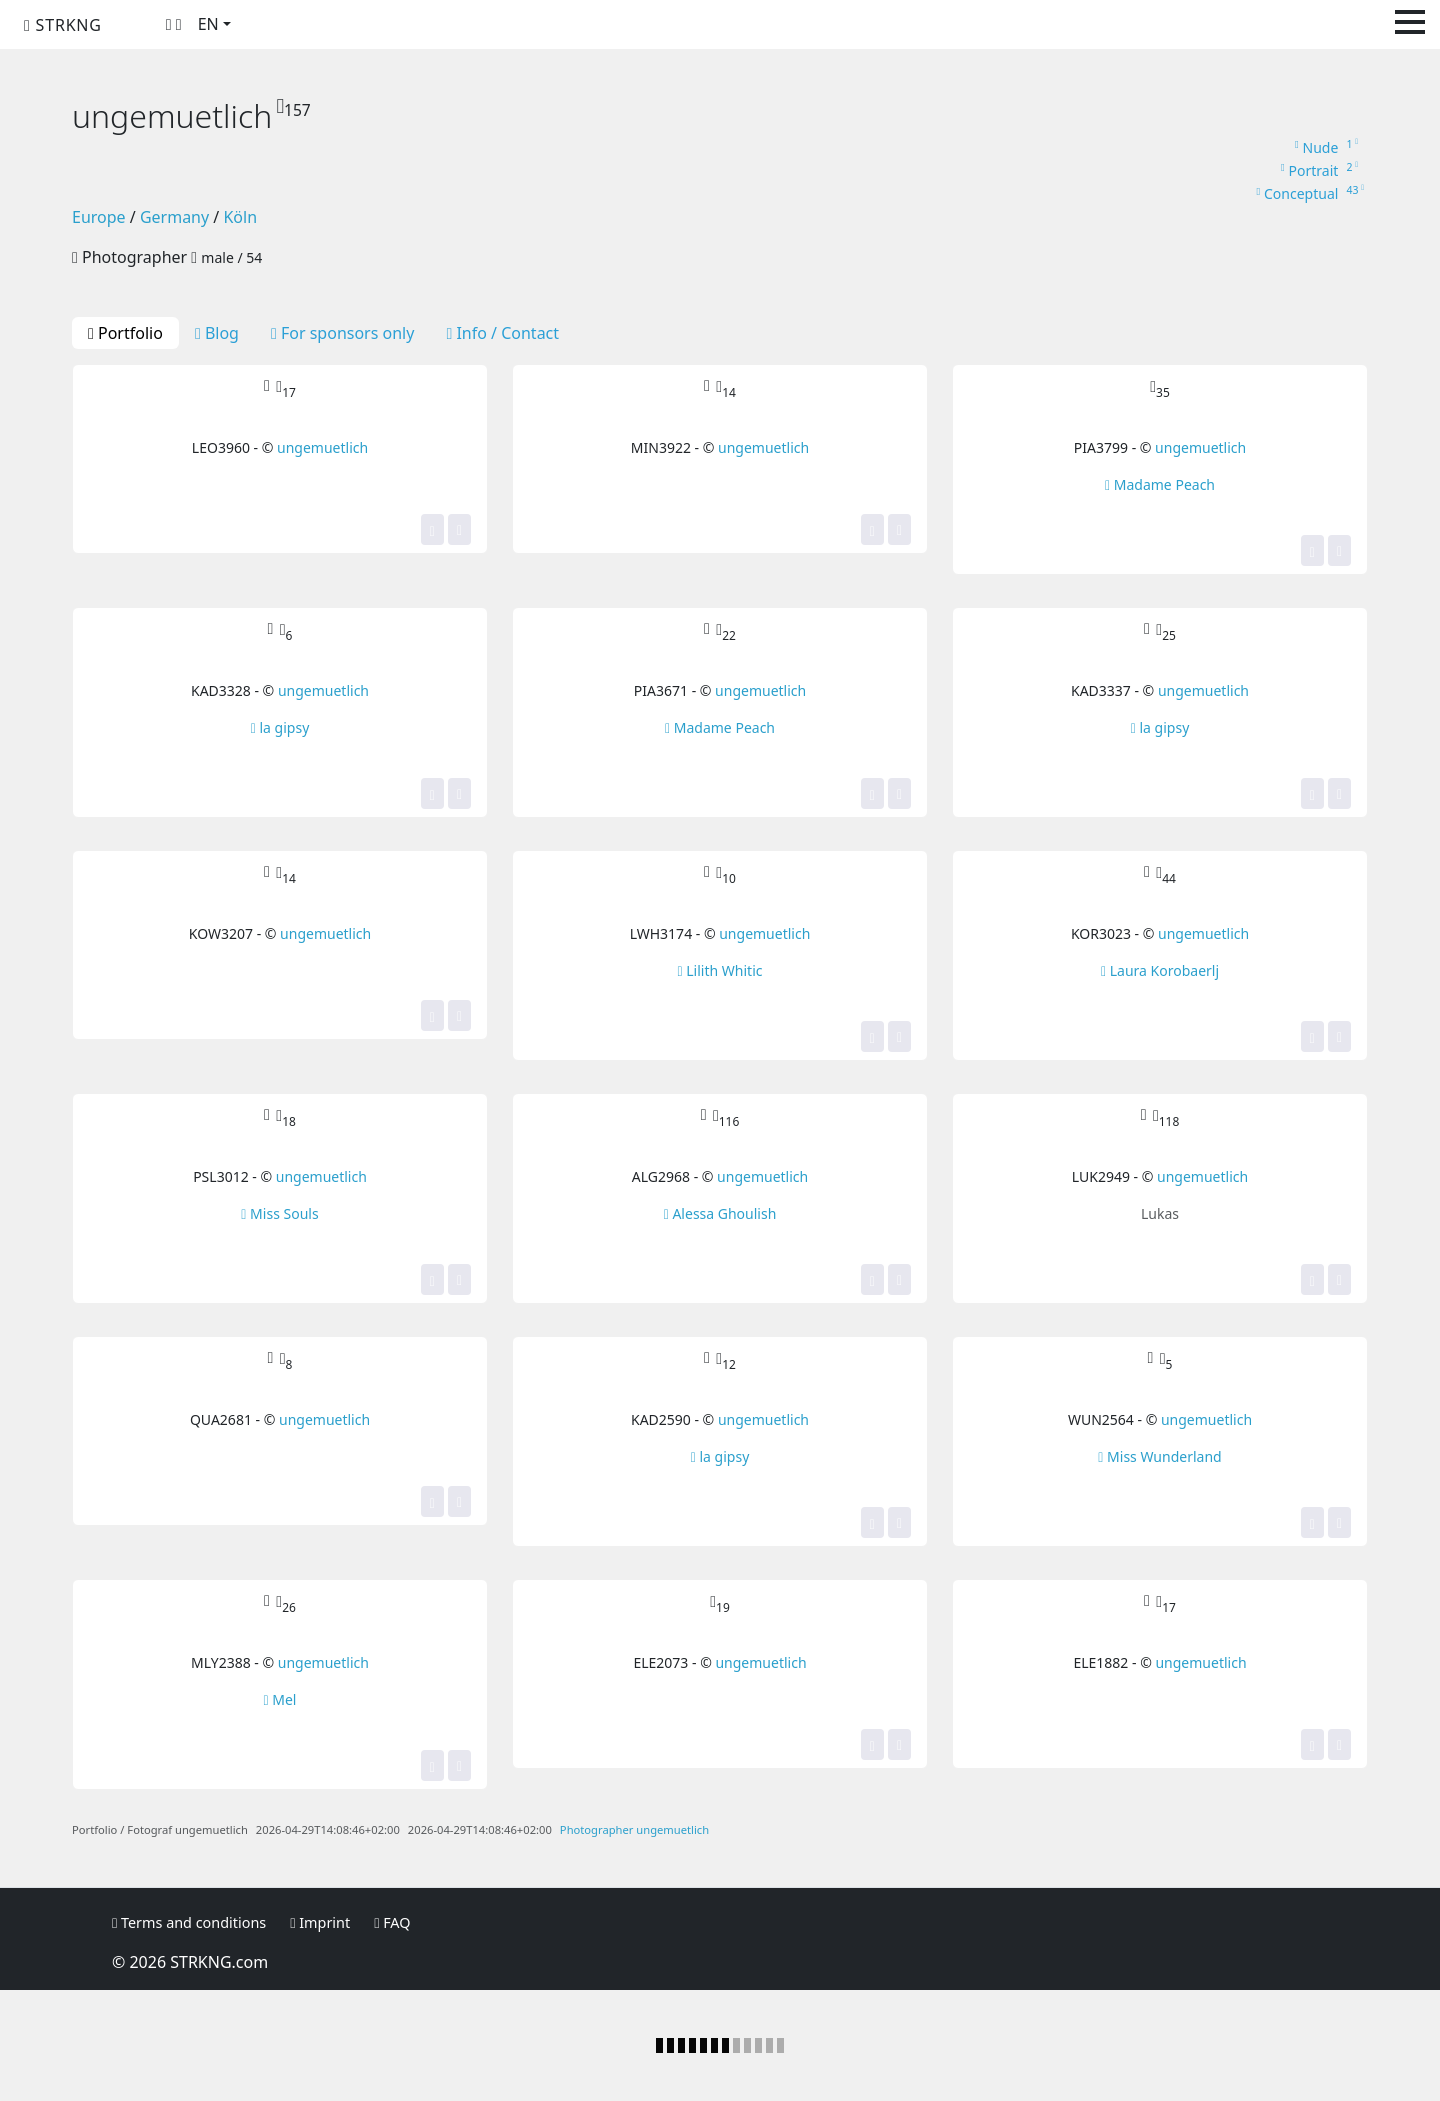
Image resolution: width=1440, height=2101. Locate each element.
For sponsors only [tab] (342, 333)
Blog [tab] (217, 333)
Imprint (320, 1922)
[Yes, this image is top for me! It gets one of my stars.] (432, 529)
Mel (280, 1699)
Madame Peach (1160, 484)
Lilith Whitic (720, 970)
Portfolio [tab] (125, 333)
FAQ (392, 1922)
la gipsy (280, 727)
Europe (99, 217)
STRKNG (63, 25)
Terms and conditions (189, 1922)
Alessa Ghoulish (720, 1213)
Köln (240, 217)
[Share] (459, 529)
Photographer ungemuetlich (634, 1829)
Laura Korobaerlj (1160, 970)
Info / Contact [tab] (502, 333)
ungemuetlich (322, 447)
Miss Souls (279, 1213)
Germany (174, 217)
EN (208, 24)
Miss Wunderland (1159, 1456)
